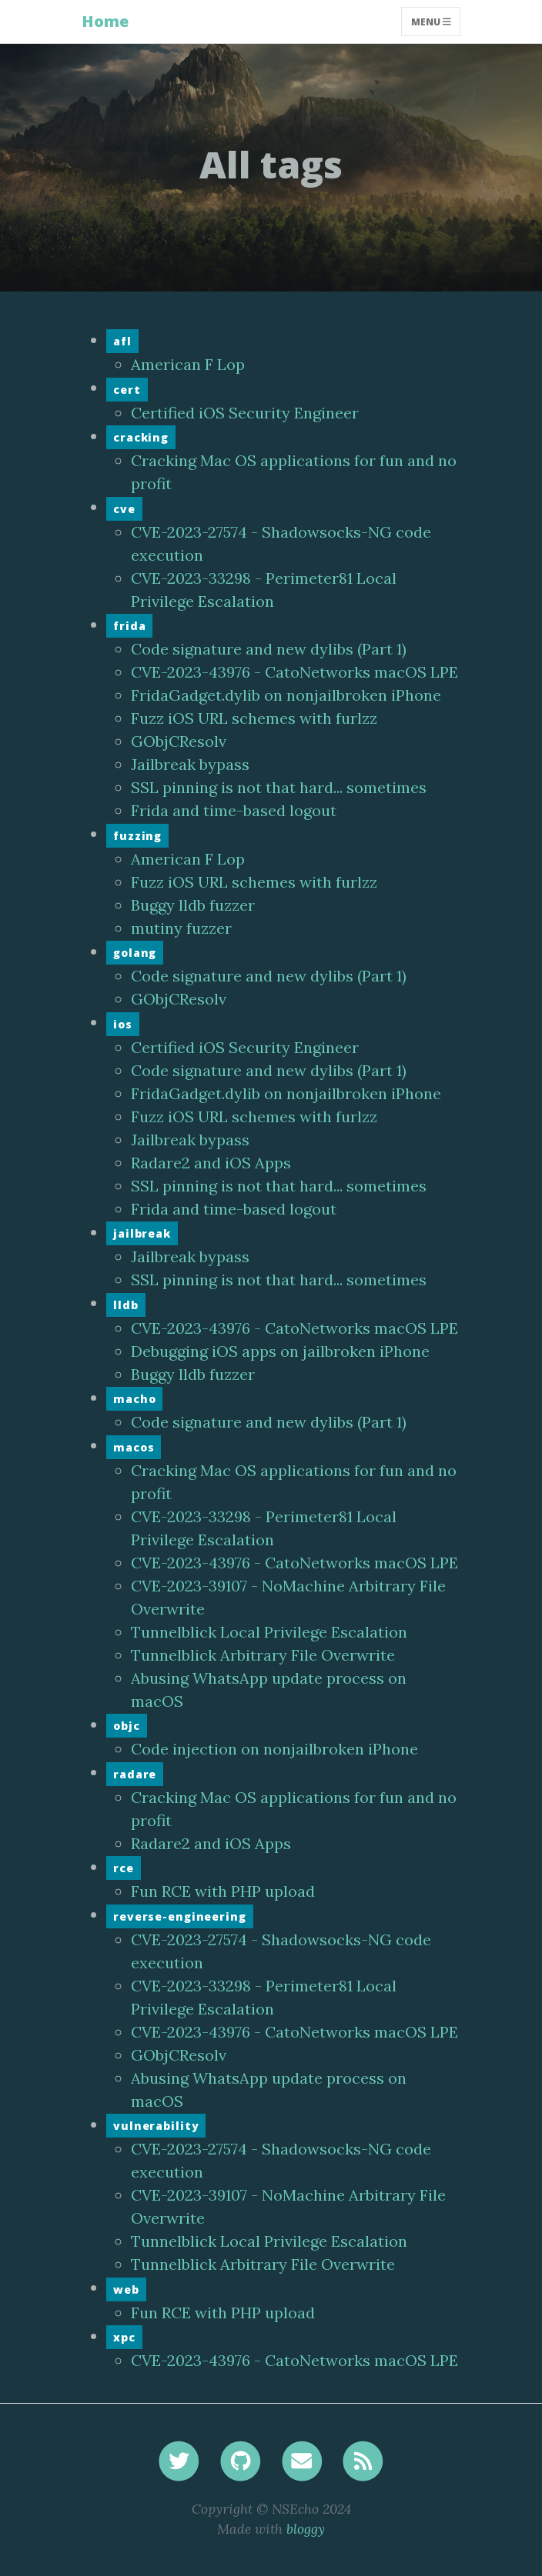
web (126, 2289)
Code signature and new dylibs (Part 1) (268, 648)
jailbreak (142, 1233)
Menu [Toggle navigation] (431, 21)
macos (133, 1447)
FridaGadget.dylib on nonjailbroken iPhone (286, 695)
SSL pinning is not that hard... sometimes (279, 787)
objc (126, 1725)
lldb (126, 1305)
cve (124, 509)
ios (122, 1024)
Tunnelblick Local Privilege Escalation (269, 1631)
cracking (141, 437)
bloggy (305, 2529)
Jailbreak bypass (190, 764)
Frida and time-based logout (233, 810)
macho (134, 1398)
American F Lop (188, 364)
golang (134, 952)
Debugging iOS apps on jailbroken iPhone (280, 1351)
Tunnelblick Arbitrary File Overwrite (263, 1655)
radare (134, 1774)
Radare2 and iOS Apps (211, 1162)
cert (127, 389)
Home (105, 21)
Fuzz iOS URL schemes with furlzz (254, 718)
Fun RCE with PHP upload (223, 1891)
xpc (124, 2337)
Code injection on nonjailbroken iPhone (274, 1748)
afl (122, 341)
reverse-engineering (179, 1916)
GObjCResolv (178, 741)
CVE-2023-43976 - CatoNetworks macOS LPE (294, 671)
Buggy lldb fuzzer (193, 905)
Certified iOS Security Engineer (245, 412)
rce (123, 1868)
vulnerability (156, 2125)
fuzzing (137, 835)
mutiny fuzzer (181, 928)
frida (129, 625)
